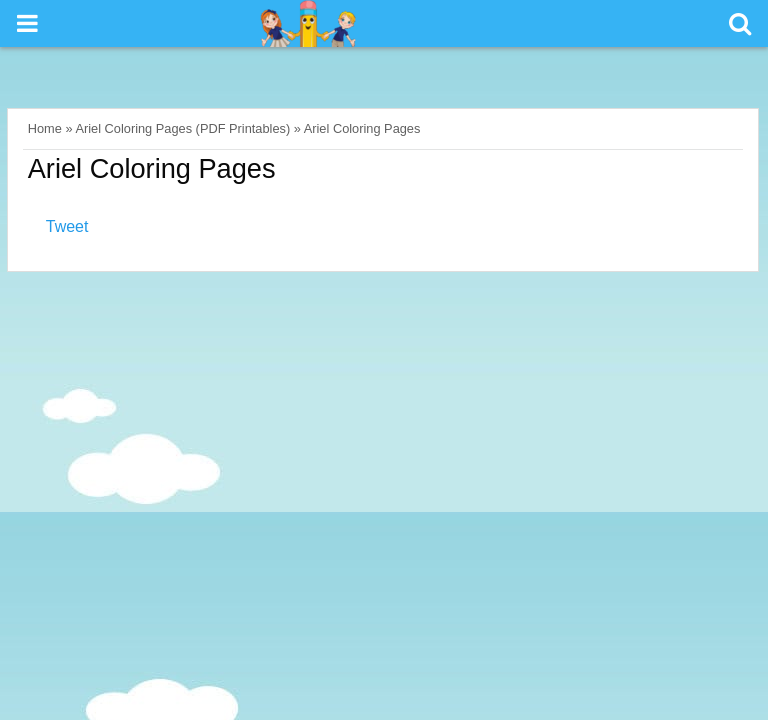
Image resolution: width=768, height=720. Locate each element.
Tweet (67, 226)
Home (45, 128)
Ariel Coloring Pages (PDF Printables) (182, 128)
